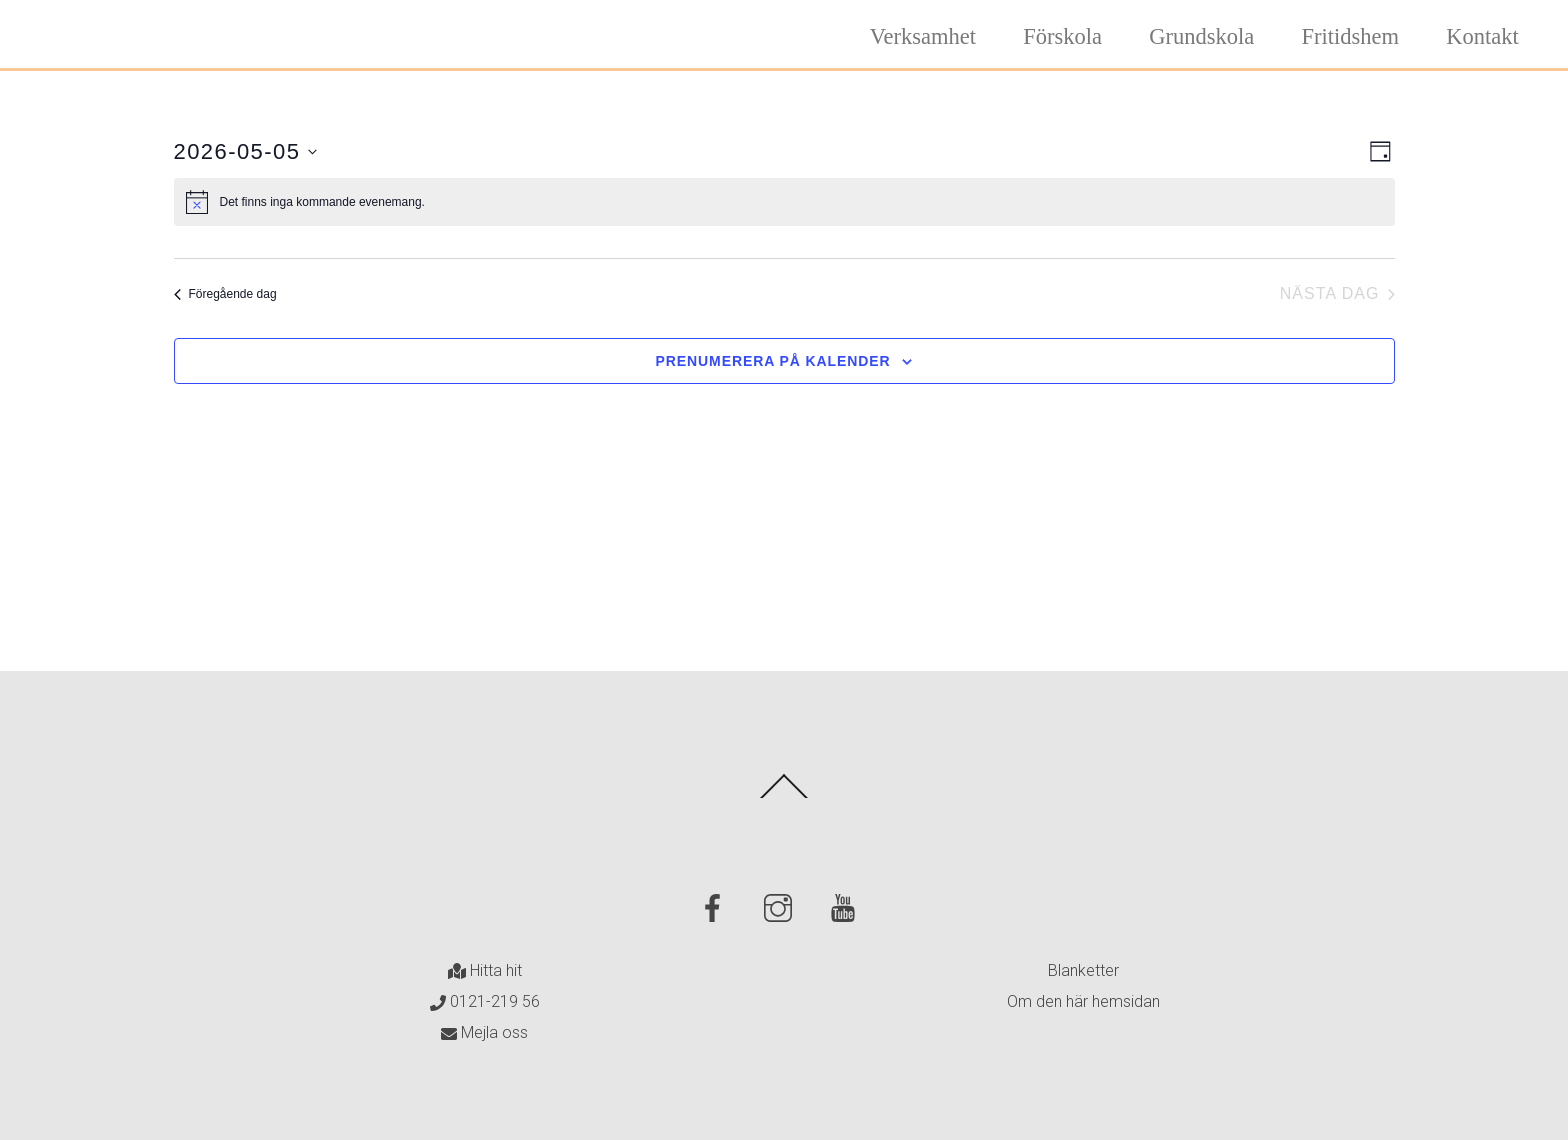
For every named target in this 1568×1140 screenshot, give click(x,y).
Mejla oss (484, 1032)
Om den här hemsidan (1083, 1001)
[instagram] (781, 907)
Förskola (1062, 36)
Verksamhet (923, 36)
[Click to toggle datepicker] (246, 151)
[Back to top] (784, 797)
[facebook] (716, 907)
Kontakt (1482, 36)
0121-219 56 (485, 1001)
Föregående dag (225, 294)
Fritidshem (1351, 36)
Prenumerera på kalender (773, 361)
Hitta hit (485, 970)
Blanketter (1083, 970)
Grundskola (1201, 36)
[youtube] (846, 907)
